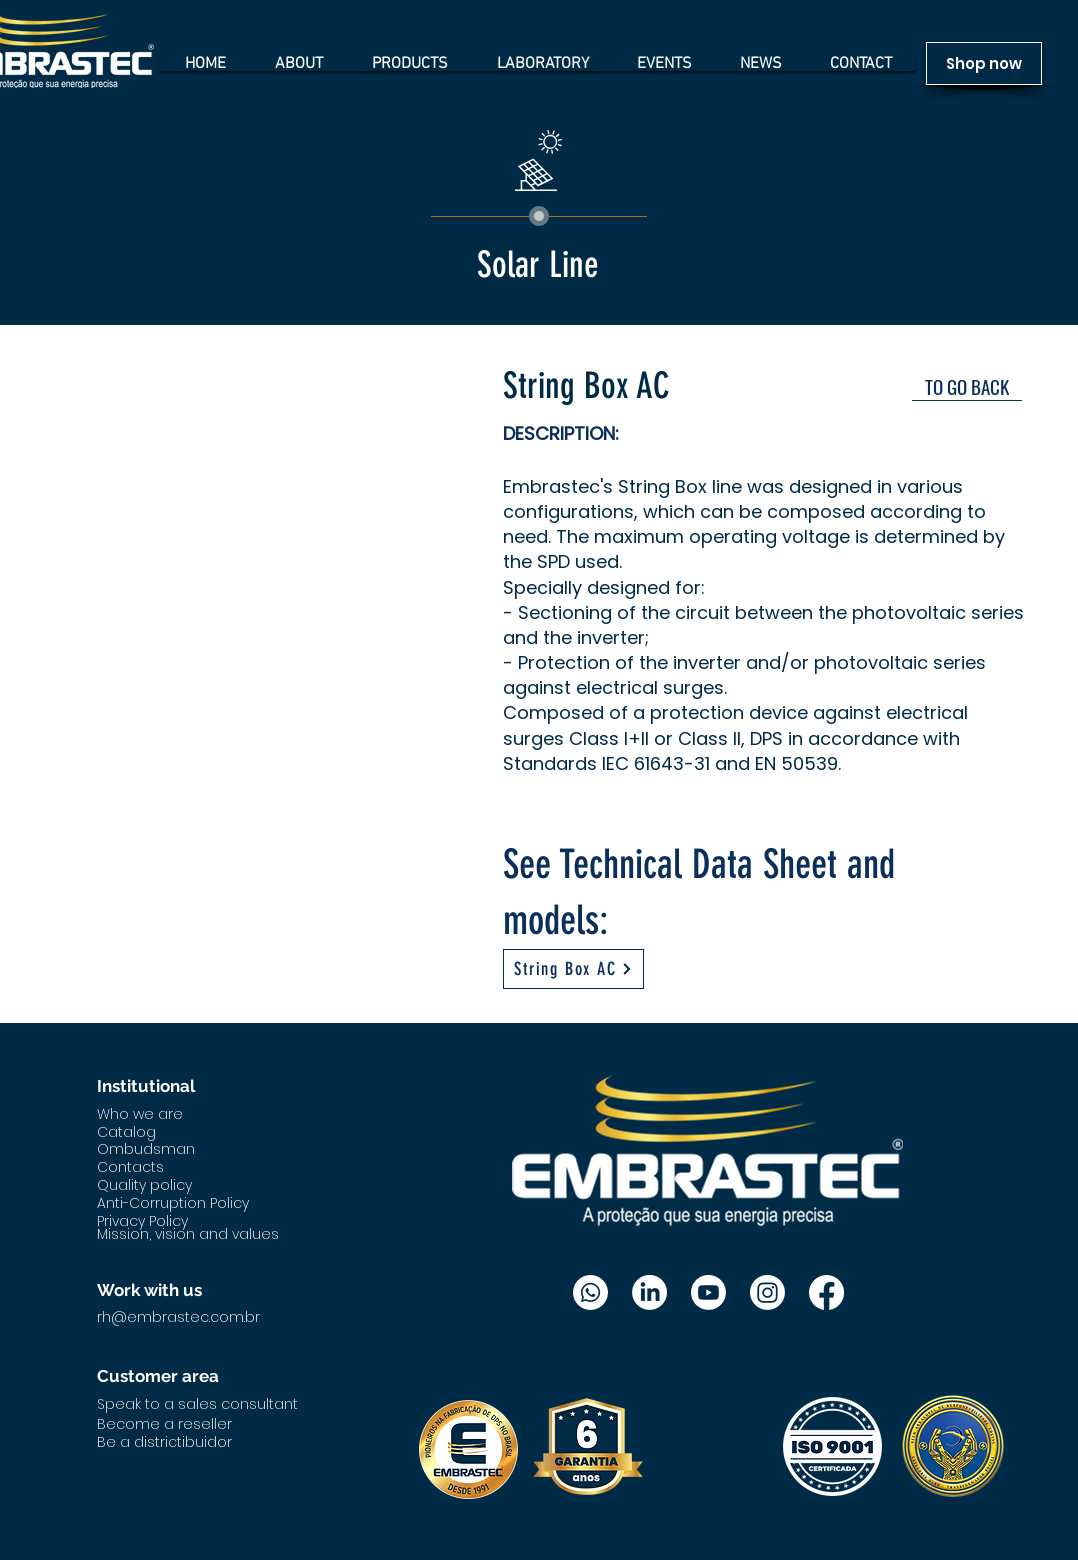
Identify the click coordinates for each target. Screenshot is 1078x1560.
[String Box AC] (573, 969)
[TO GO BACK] (967, 386)
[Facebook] (826, 1292)
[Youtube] (708, 1292)
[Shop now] (984, 63)
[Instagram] (767, 1292)
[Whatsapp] (590, 1292)
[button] (275, 540)
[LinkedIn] (649, 1292)
